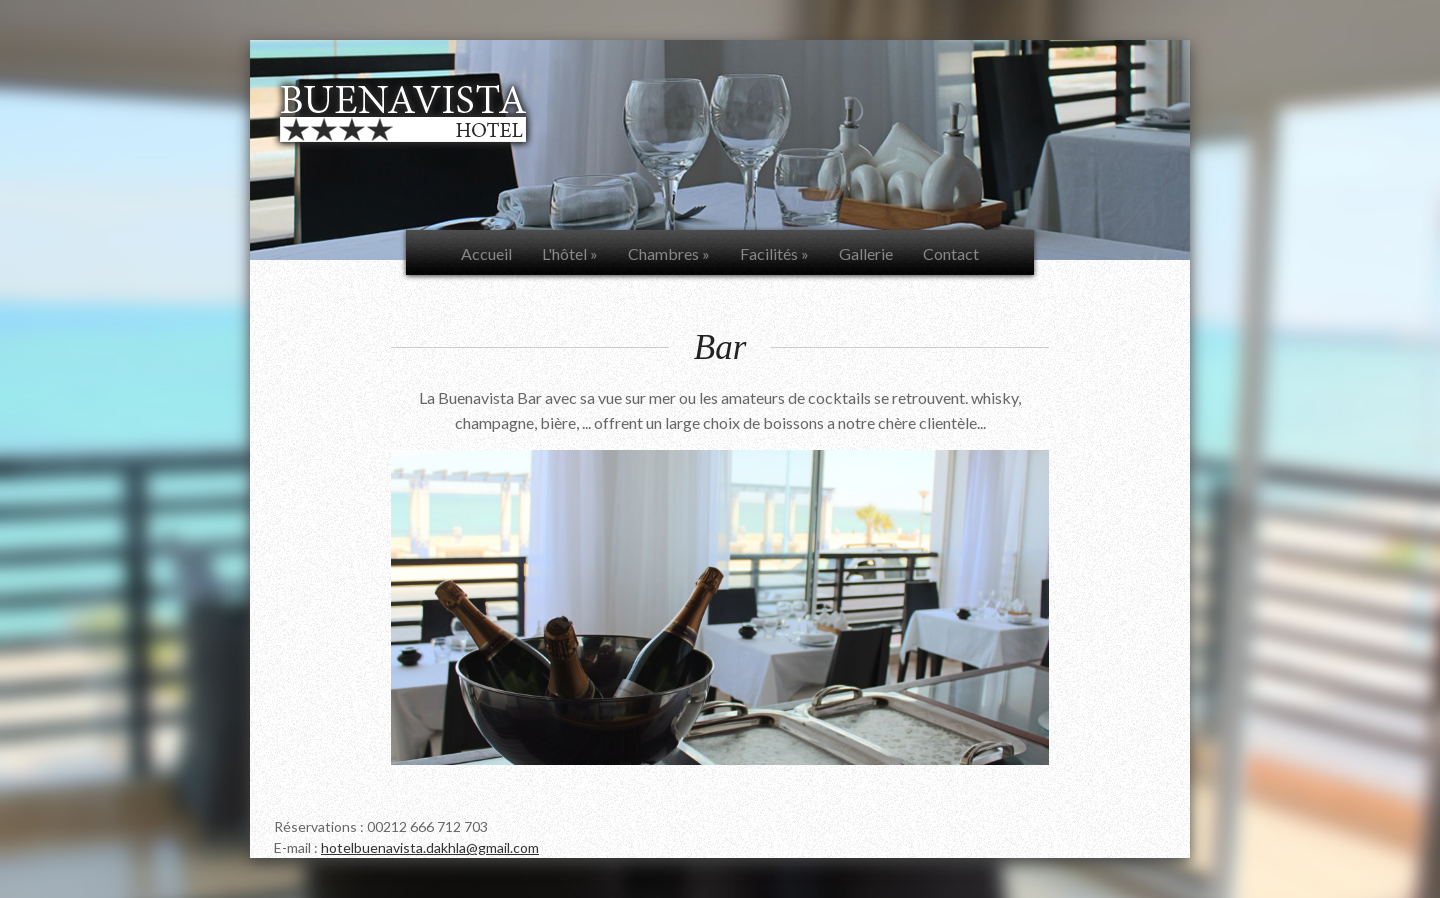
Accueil (486, 253)
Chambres (669, 253)
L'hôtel (570, 253)
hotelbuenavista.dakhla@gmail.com (430, 847)
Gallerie (866, 253)
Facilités (774, 253)
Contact (951, 253)
